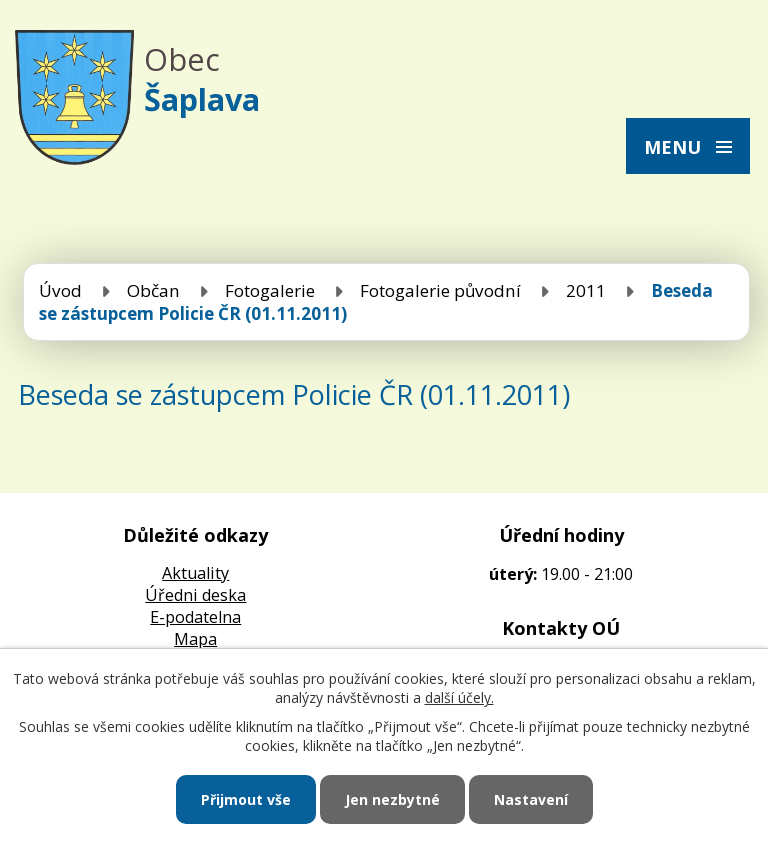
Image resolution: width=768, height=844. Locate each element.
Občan (153, 290)
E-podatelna (195, 617)
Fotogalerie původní (440, 290)
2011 (586, 290)
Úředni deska (195, 595)
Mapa (195, 639)
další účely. (459, 697)
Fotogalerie (270, 290)
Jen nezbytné (392, 799)
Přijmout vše (246, 799)
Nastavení (531, 799)
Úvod (60, 290)
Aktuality (195, 573)
